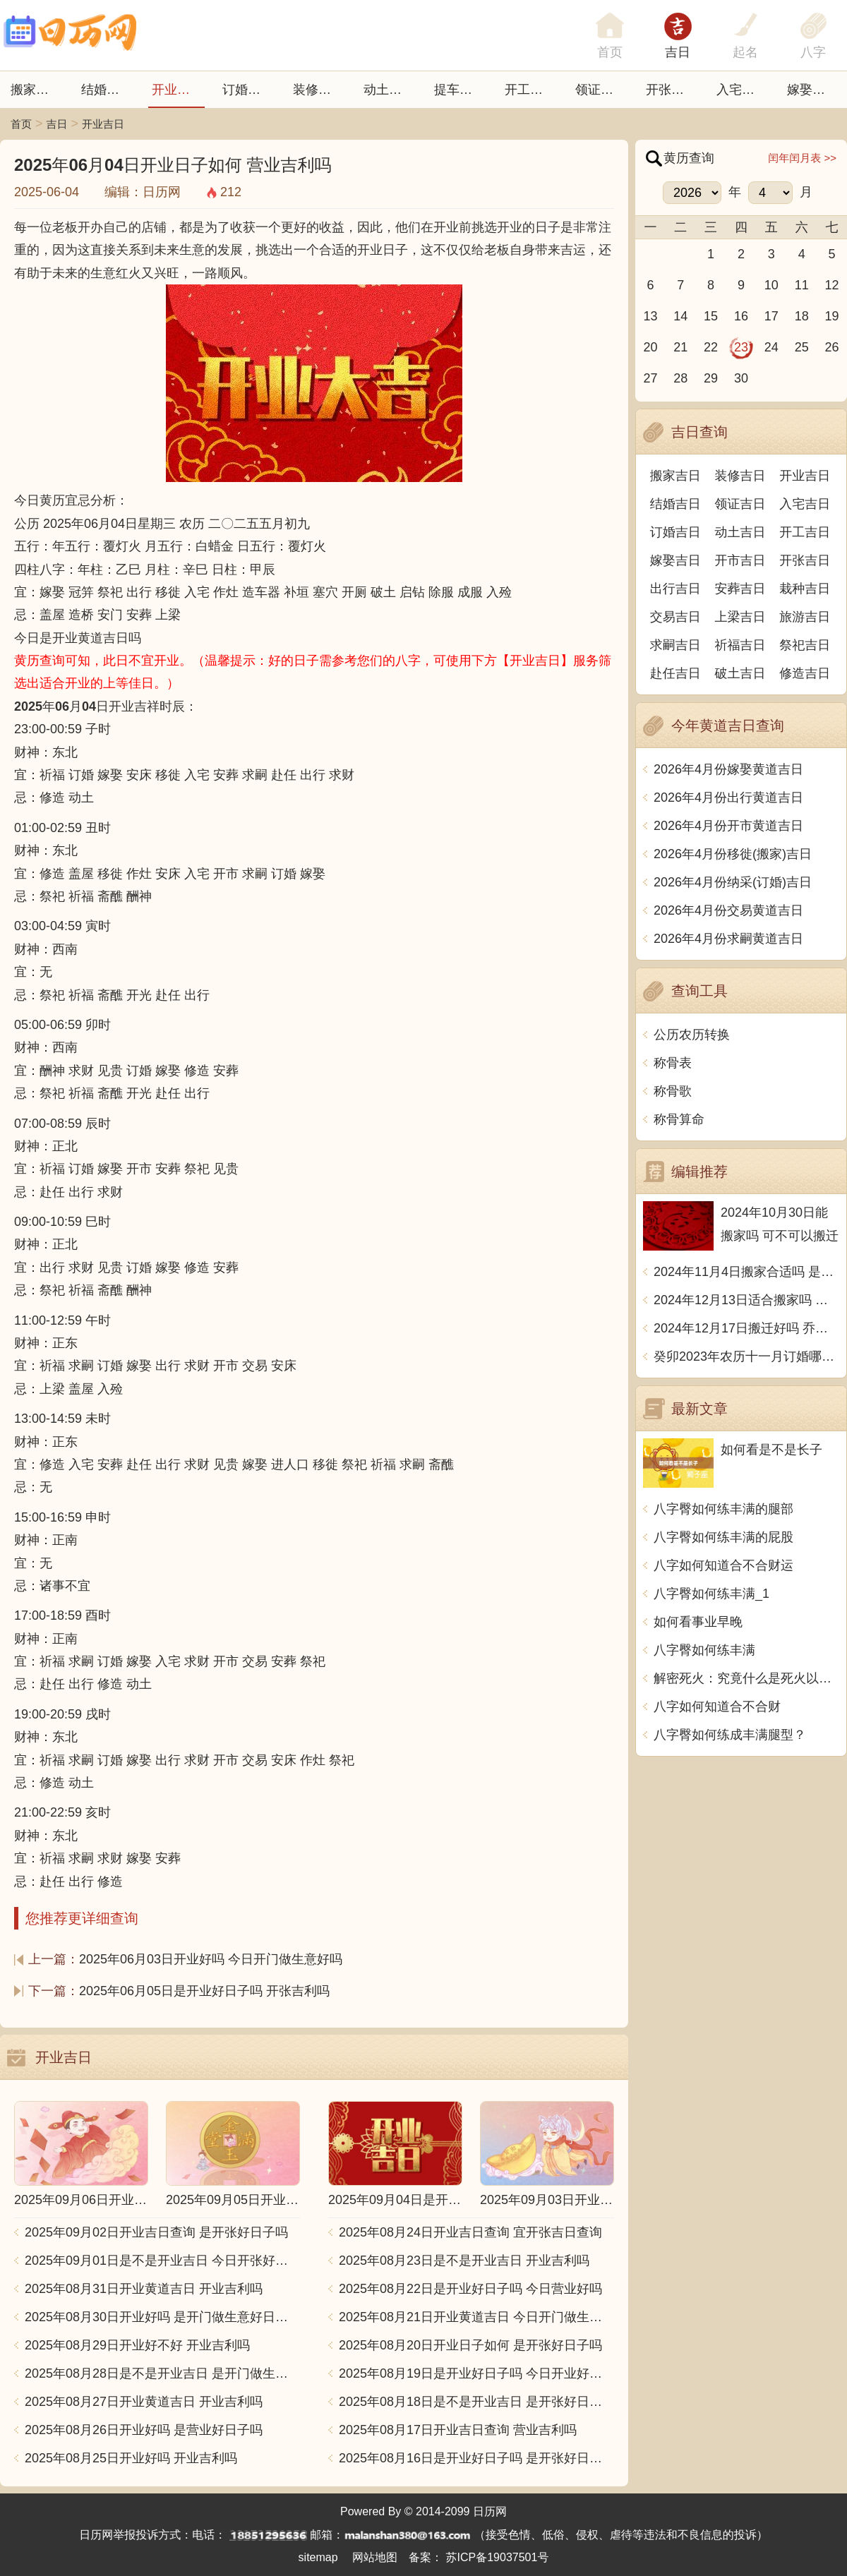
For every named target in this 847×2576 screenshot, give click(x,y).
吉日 (677, 52)
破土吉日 (740, 673)
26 (832, 347)
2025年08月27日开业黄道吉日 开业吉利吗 (144, 2402)
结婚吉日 (106, 90)
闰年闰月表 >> (802, 158)
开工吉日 (530, 90)
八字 (813, 52)
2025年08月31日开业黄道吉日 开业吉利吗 (144, 2289)
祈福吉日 (740, 645)
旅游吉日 (804, 617)
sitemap (318, 2557)
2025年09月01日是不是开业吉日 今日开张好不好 (162, 2260)
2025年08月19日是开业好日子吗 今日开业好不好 (476, 2373)
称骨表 (673, 1063)
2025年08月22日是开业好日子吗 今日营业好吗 (470, 2289)
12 (832, 285)
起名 (745, 52)
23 (741, 347)
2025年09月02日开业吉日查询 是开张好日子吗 (156, 2232)
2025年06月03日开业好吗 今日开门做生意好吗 (210, 1959)
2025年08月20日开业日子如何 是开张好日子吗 (470, 2345)
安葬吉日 (740, 589)
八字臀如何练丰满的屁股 (723, 1537)
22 (711, 347)
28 (680, 378)
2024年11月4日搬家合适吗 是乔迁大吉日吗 (746, 1272)
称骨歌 (673, 1091)
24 (771, 347)
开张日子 (671, 90)
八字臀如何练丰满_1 (711, 1594)
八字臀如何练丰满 (704, 1650)
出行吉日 (675, 589)
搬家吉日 (36, 90)
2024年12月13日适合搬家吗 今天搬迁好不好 (746, 1300)
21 (680, 347)
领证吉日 (600, 90)
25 (802, 347)
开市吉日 (740, 560)
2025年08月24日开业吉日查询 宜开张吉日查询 (470, 2232)
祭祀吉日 (804, 645)
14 (680, 316)
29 (711, 378)
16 (741, 316)
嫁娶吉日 (812, 90)
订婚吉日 (247, 90)
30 (741, 378)
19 (832, 316)
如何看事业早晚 (698, 1622)
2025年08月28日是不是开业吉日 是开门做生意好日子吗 (162, 2373)
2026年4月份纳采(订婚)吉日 (733, 882)
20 (650, 347)
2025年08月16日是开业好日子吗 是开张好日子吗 (476, 2458)
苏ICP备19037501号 (497, 2557)
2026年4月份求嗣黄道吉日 (728, 939)
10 (771, 285)
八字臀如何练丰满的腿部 (723, 1509)
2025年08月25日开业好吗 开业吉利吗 (131, 2458)
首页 (21, 124)
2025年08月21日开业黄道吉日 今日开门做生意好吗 (476, 2317)
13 (650, 316)
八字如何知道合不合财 (717, 1706)
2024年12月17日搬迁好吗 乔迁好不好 (746, 1328)
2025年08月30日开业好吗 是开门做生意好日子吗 (162, 2317)
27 (650, 378)
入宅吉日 (741, 90)
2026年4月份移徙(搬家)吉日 (733, 854)
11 (802, 285)
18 (802, 316)
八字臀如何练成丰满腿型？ (730, 1735)
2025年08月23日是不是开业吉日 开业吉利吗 (464, 2260)
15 (711, 316)
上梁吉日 (740, 617)
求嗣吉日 (675, 645)
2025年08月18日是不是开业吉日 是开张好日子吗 (476, 2402)
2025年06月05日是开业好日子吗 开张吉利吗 (204, 1991)
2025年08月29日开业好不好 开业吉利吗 (137, 2345)
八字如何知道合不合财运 (723, 1565)
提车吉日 (459, 90)
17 (771, 316)
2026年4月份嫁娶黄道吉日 (728, 769)
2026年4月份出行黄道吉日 (728, 797)
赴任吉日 (675, 673)
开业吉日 (177, 90)
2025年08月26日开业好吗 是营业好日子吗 (144, 2430)
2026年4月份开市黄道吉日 (728, 826)
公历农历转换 (692, 1035)
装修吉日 (318, 90)
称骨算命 (679, 1119)
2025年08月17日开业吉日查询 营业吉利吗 (458, 2430)
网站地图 (374, 2557)
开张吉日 (804, 560)
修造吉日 (804, 673)
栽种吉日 (804, 589)
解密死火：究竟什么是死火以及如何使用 (746, 1678)
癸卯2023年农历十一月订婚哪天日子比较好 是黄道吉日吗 (746, 1356)
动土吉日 (389, 90)
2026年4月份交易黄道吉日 (728, 910)
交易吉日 (675, 617)
